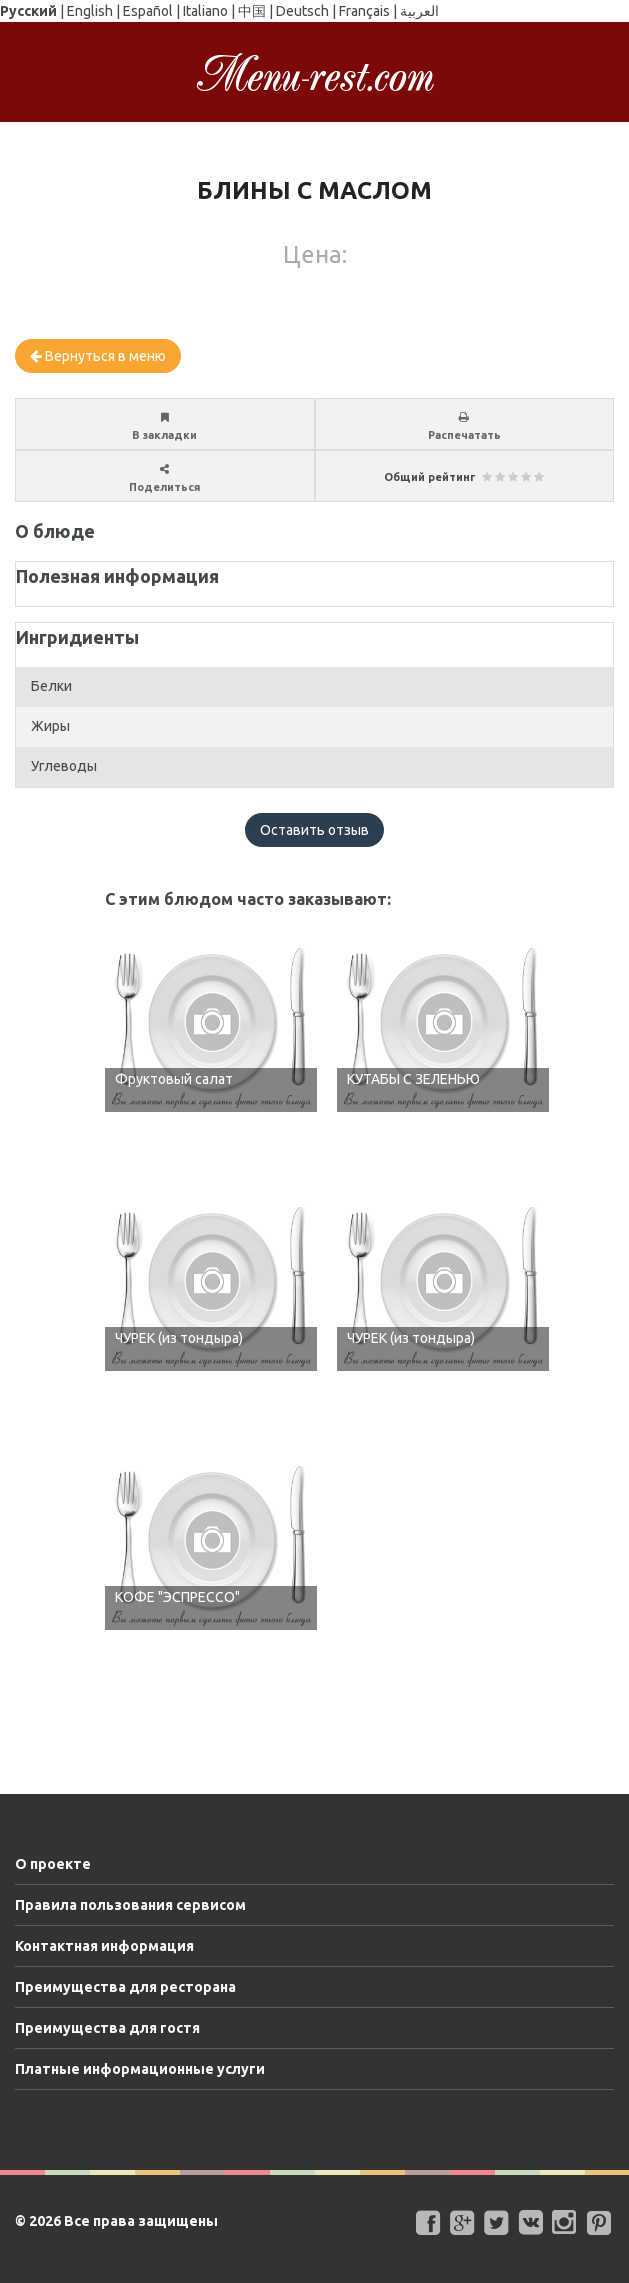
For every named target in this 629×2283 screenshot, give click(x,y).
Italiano (205, 11)
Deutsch (302, 11)
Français (364, 11)
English (90, 11)
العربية (419, 11)
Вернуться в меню (98, 356)
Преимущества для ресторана (125, 1987)
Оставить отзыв (314, 830)
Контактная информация (104, 1946)
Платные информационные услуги (140, 2069)
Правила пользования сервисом (130, 1905)
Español (148, 11)
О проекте (53, 1864)
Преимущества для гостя (107, 2028)
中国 (252, 11)
